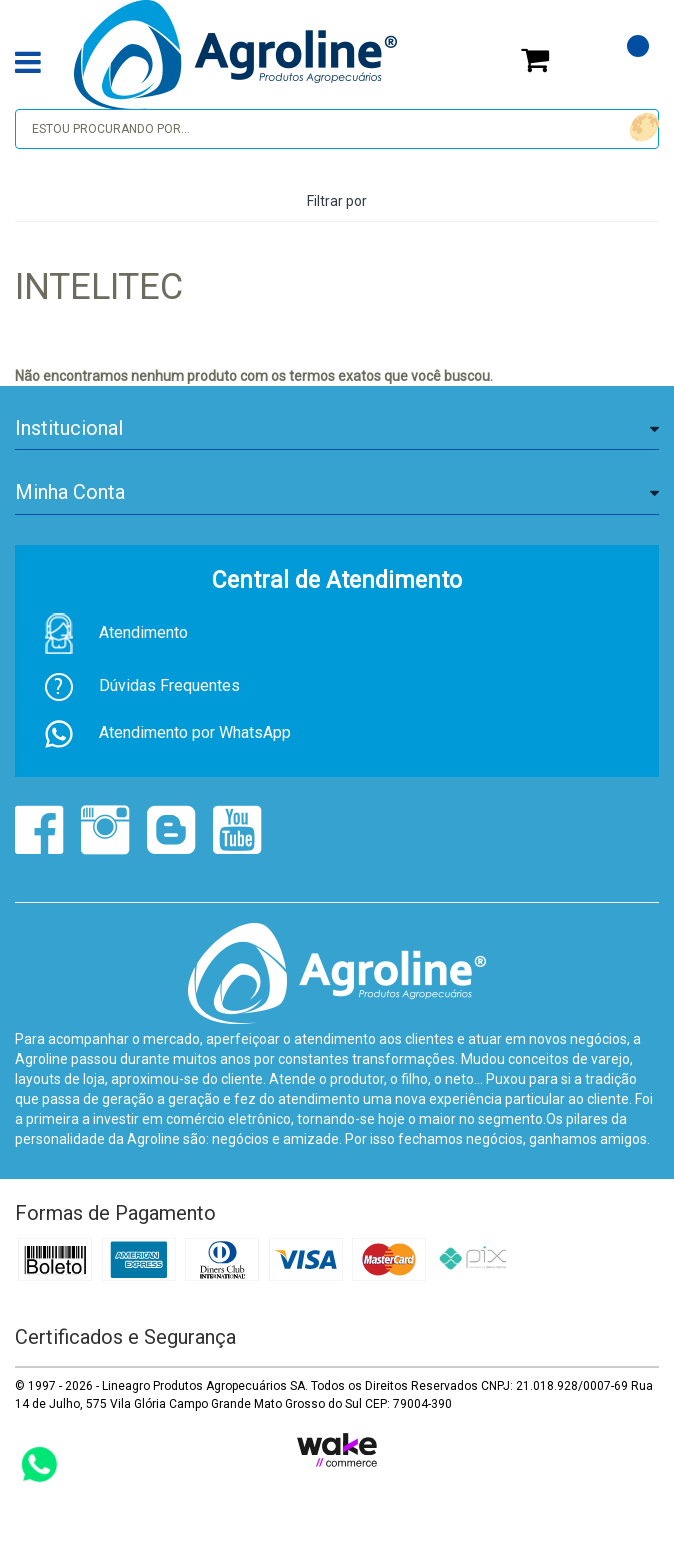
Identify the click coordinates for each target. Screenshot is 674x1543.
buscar (641, 127)
